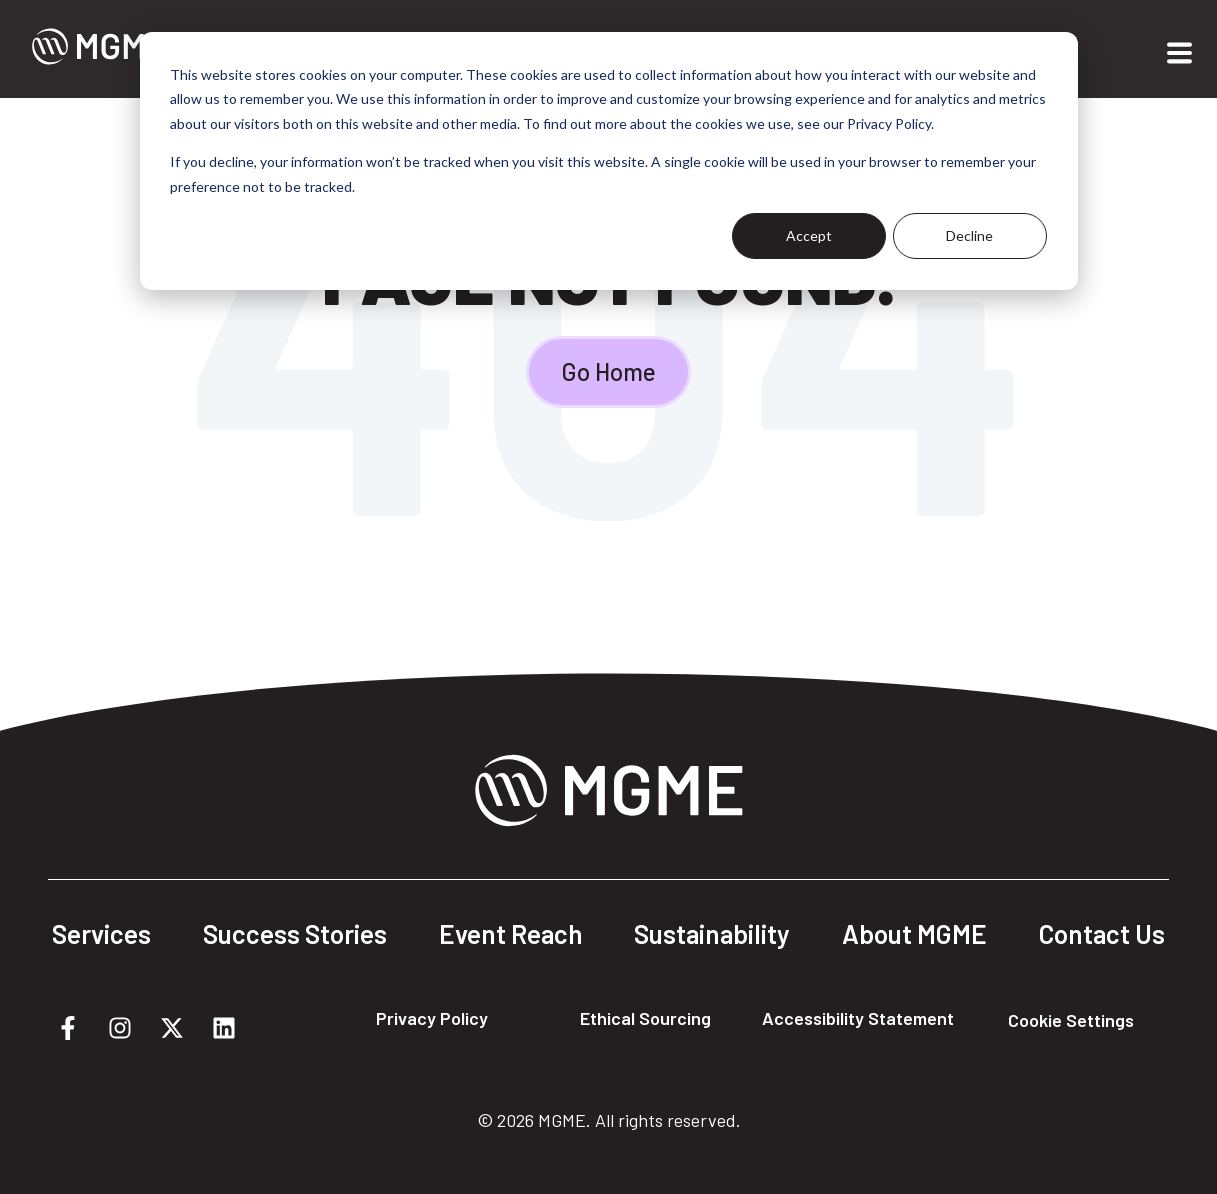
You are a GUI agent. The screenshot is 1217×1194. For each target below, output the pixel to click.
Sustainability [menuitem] (712, 934)
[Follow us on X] (172, 1028)
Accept (809, 235)
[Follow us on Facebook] (68, 1028)
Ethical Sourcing (645, 1018)
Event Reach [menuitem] (511, 934)
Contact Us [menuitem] (1102, 934)
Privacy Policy (432, 1018)
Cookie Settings (1071, 1020)
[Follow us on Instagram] (120, 1028)
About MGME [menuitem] (914, 934)
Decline (969, 235)
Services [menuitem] (101, 934)
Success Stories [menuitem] (295, 934)
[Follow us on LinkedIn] (224, 1028)
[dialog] (609, 161)
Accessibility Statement (858, 1018)
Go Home (608, 371)
